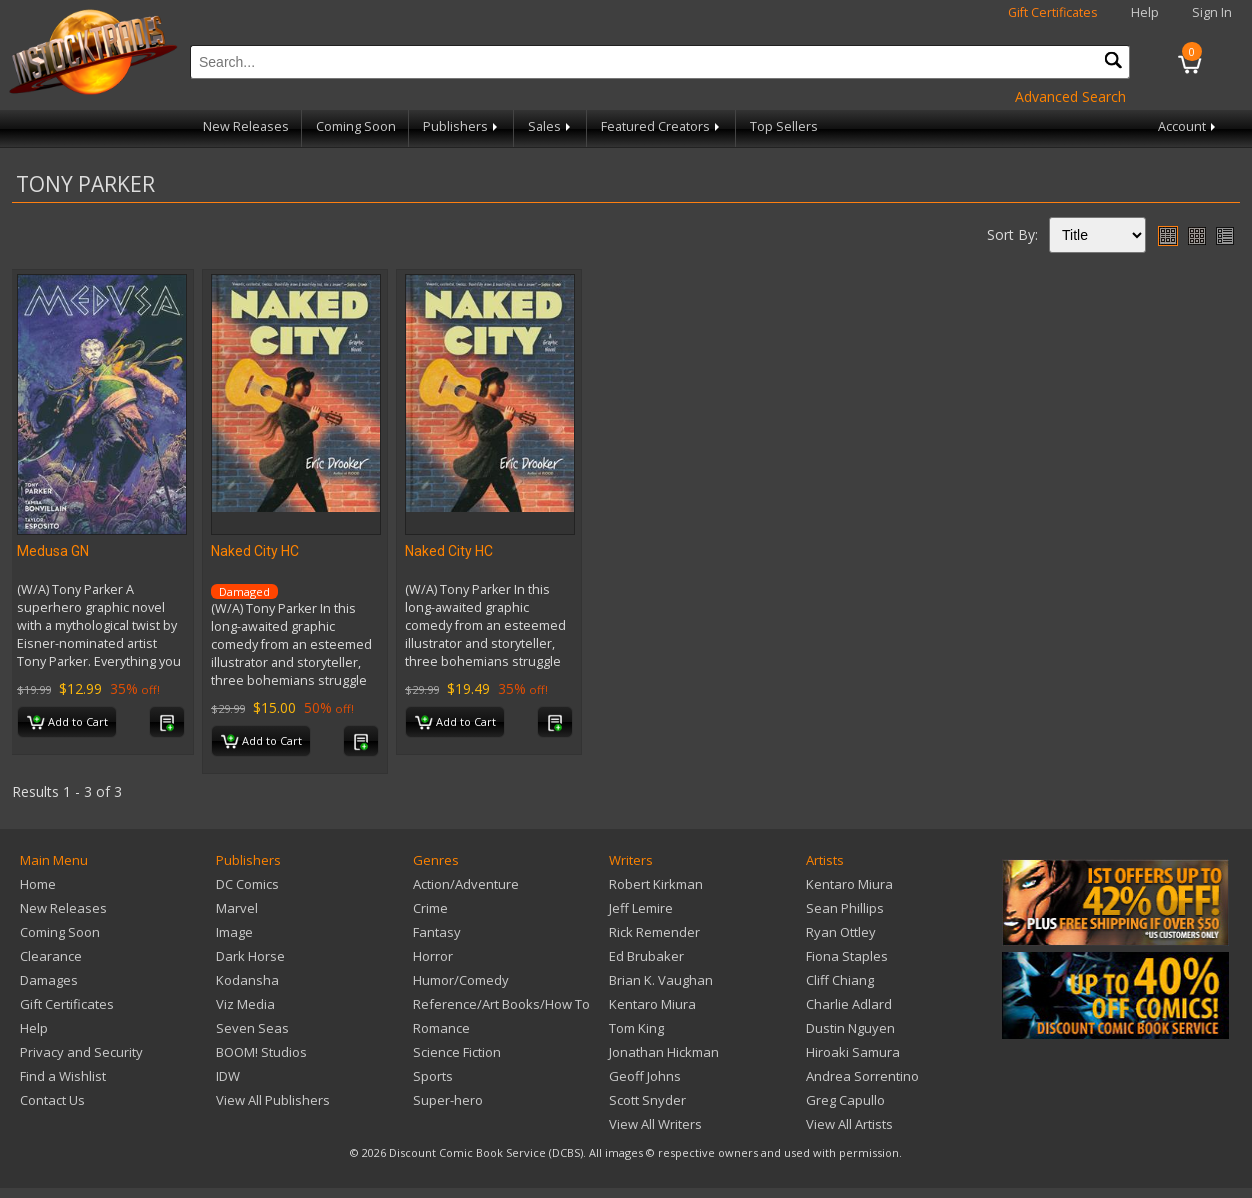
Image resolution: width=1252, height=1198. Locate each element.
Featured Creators (662, 126)
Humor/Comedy (461, 980)
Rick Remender (654, 932)
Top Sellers (784, 126)
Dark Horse (250, 956)
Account (1188, 126)
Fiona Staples (847, 956)
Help (1145, 12)
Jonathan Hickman (664, 1052)
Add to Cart (67, 723)
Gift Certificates (1053, 12)
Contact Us (52, 1100)
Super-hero (448, 1100)
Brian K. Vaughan (661, 980)
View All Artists (849, 1124)
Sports (433, 1076)
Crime (430, 908)
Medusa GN (53, 551)
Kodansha (247, 980)
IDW (228, 1076)
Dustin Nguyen (850, 1028)
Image (234, 932)
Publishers (462, 126)
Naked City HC (255, 551)
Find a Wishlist (63, 1076)
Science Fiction (457, 1052)
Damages (49, 980)
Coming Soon (356, 126)
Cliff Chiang (840, 980)
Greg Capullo (845, 1100)
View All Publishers (273, 1100)
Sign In (1212, 12)
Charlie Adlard (849, 1004)
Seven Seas (252, 1028)
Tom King (636, 1028)
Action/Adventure (466, 884)
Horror (433, 956)
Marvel (237, 908)
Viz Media (245, 1004)
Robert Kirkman (656, 884)
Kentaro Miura (652, 1004)
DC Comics (247, 884)
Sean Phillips (845, 908)
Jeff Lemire (641, 908)
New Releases (246, 126)
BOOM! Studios (261, 1052)
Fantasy (437, 932)
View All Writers (655, 1124)
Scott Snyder (647, 1100)
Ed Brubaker (646, 956)
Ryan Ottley (841, 932)
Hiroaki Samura (853, 1052)
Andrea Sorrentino (862, 1076)
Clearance (51, 956)
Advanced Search (1070, 96)
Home (38, 884)
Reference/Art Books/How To (501, 1004)
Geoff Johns (645, 1076)
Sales (551, 126)
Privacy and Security (81, 1052)
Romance (441, 1028)
